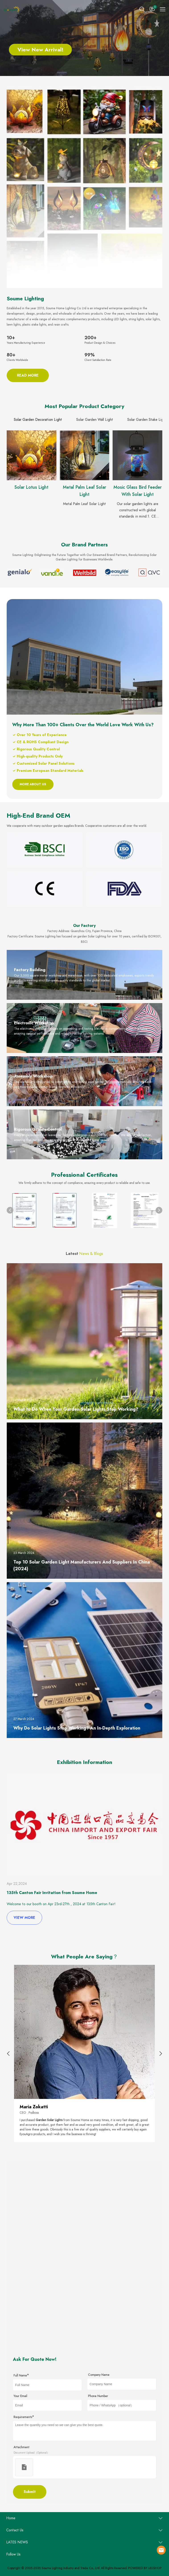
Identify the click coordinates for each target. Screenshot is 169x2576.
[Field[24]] (47, 2405)
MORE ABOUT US (33, 784)
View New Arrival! (40, 49)
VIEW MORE (24, 1917)
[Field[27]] (121, 2405)
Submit (30, 2491)
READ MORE (28, 375)
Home (10, 2518)
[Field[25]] (47, 2385)
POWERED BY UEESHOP (145, 2568)
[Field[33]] (121, 2384)
